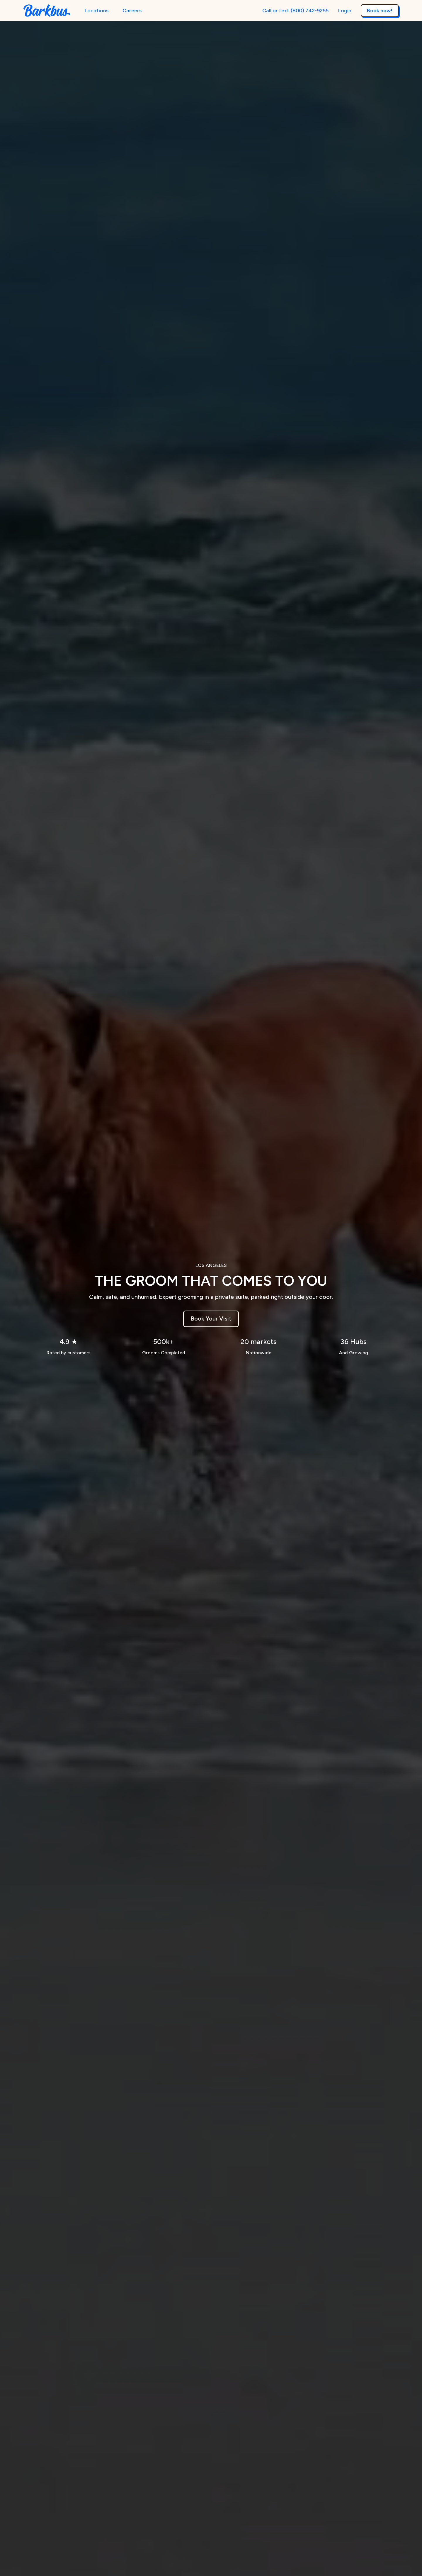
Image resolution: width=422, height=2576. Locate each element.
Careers (132, 10)
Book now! (379, 10)
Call (266, 10)
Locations (96, 10)
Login (344, 10)
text (284, 10)
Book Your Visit (211, 1318)
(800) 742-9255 (310, 10)
